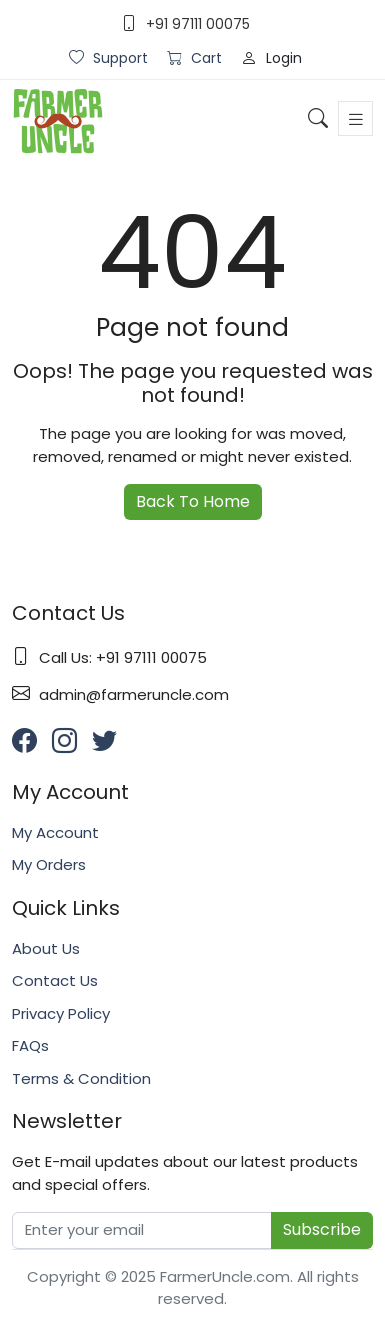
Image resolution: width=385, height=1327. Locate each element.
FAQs (30, 1045)
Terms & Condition (81, 1078)
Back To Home (193, 501)
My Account (55, 832)
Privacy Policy (61, 1013)
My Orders (49, 864)
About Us (46, 948)
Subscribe (322, 1229)
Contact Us (55, 980)
